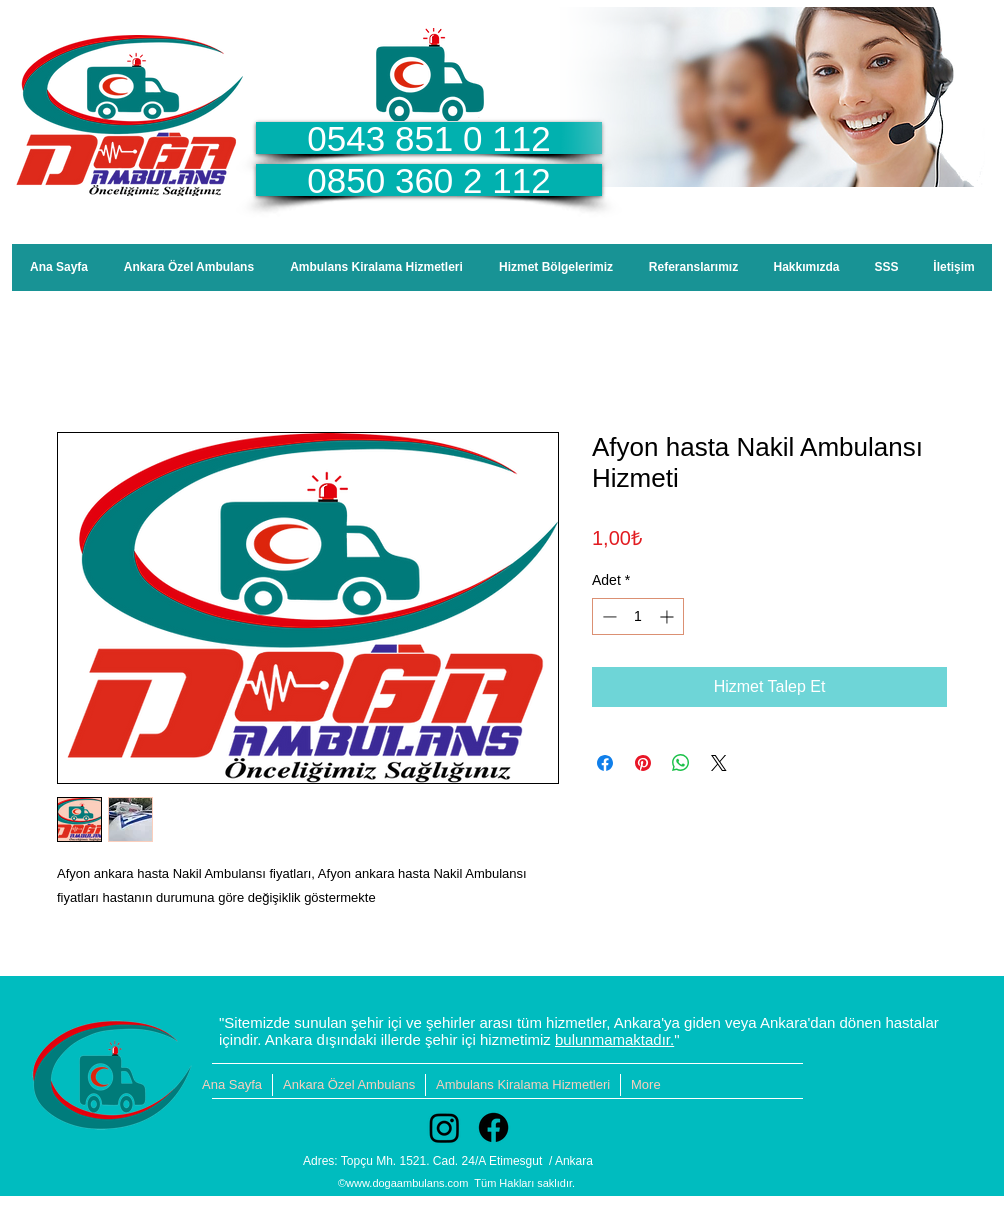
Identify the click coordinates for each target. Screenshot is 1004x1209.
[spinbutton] (638, 616)
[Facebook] (493, 1127)
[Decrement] (607, 616)
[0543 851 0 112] (429, 138)
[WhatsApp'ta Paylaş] (681, 763)
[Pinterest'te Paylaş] (643, 763)
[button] (556, 267)
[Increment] (668, 616)
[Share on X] (719, 763)
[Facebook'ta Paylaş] (605, 763)
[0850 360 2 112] (429, 180)
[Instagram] (444, 1127)
